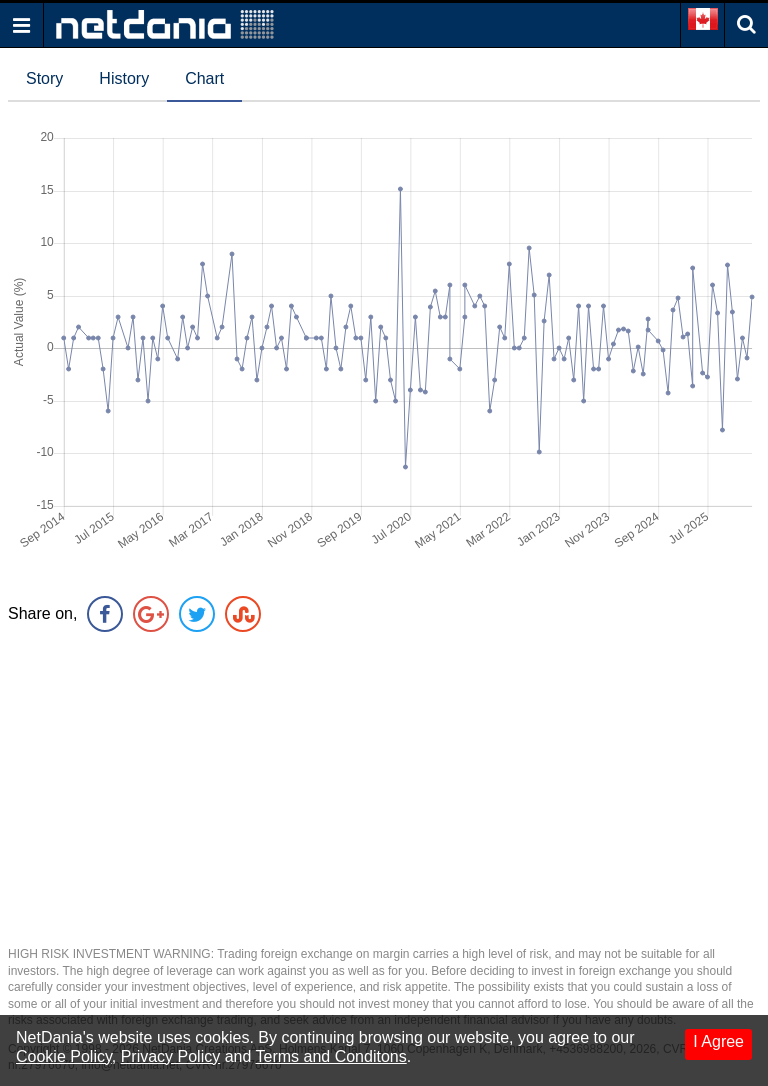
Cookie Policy (64, 1056)
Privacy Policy (171, 1056)
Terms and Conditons (331, 1056)
